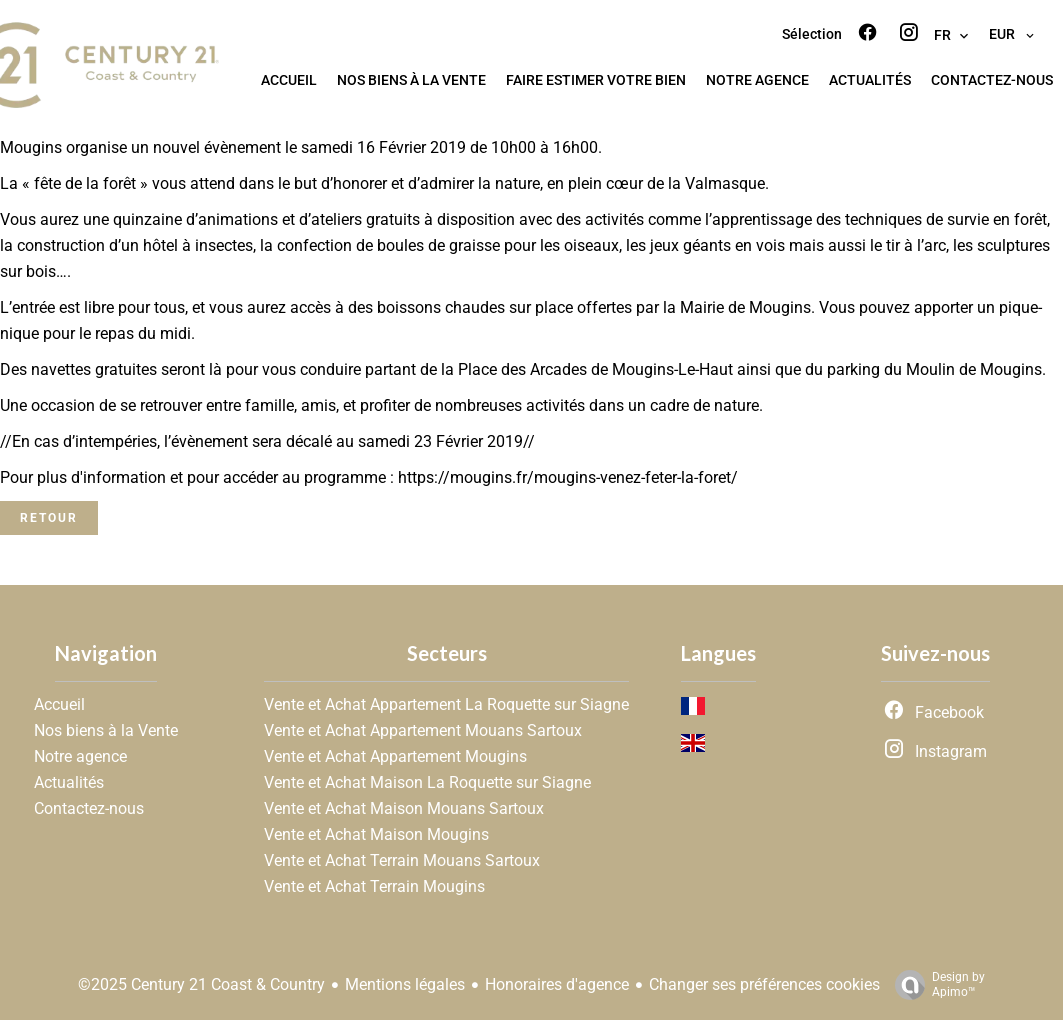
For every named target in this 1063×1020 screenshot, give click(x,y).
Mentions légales (405, 984)
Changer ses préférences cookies (764, 984)
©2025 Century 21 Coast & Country (201, 984)
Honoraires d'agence (557, 984)
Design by (935, 985)
